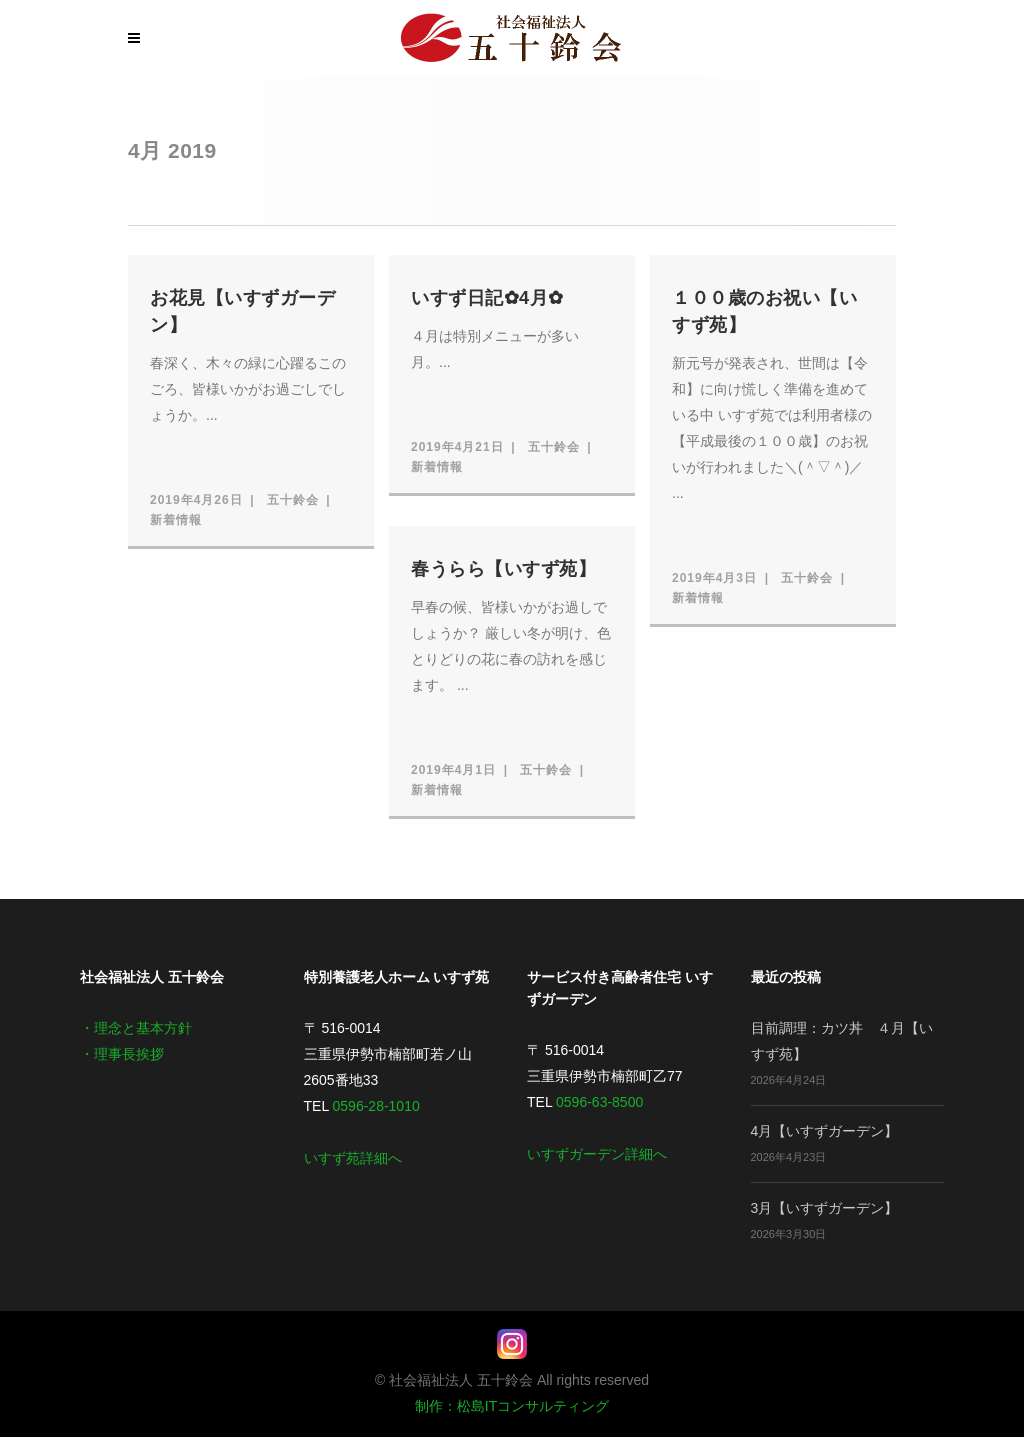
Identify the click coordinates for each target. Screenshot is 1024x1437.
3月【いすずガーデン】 (825, 1208)
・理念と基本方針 (136, 1028)
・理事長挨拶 (122, 1054)
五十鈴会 (293, 500)
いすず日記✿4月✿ (487, 298)
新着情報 (176, 520)
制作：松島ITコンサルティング (512, 1406)
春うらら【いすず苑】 (503, 569)
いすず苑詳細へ (353, 1158)
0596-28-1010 (376, 1106)
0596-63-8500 (599, 1102)
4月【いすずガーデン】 (825, 1131)
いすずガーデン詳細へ (597, 1154)
